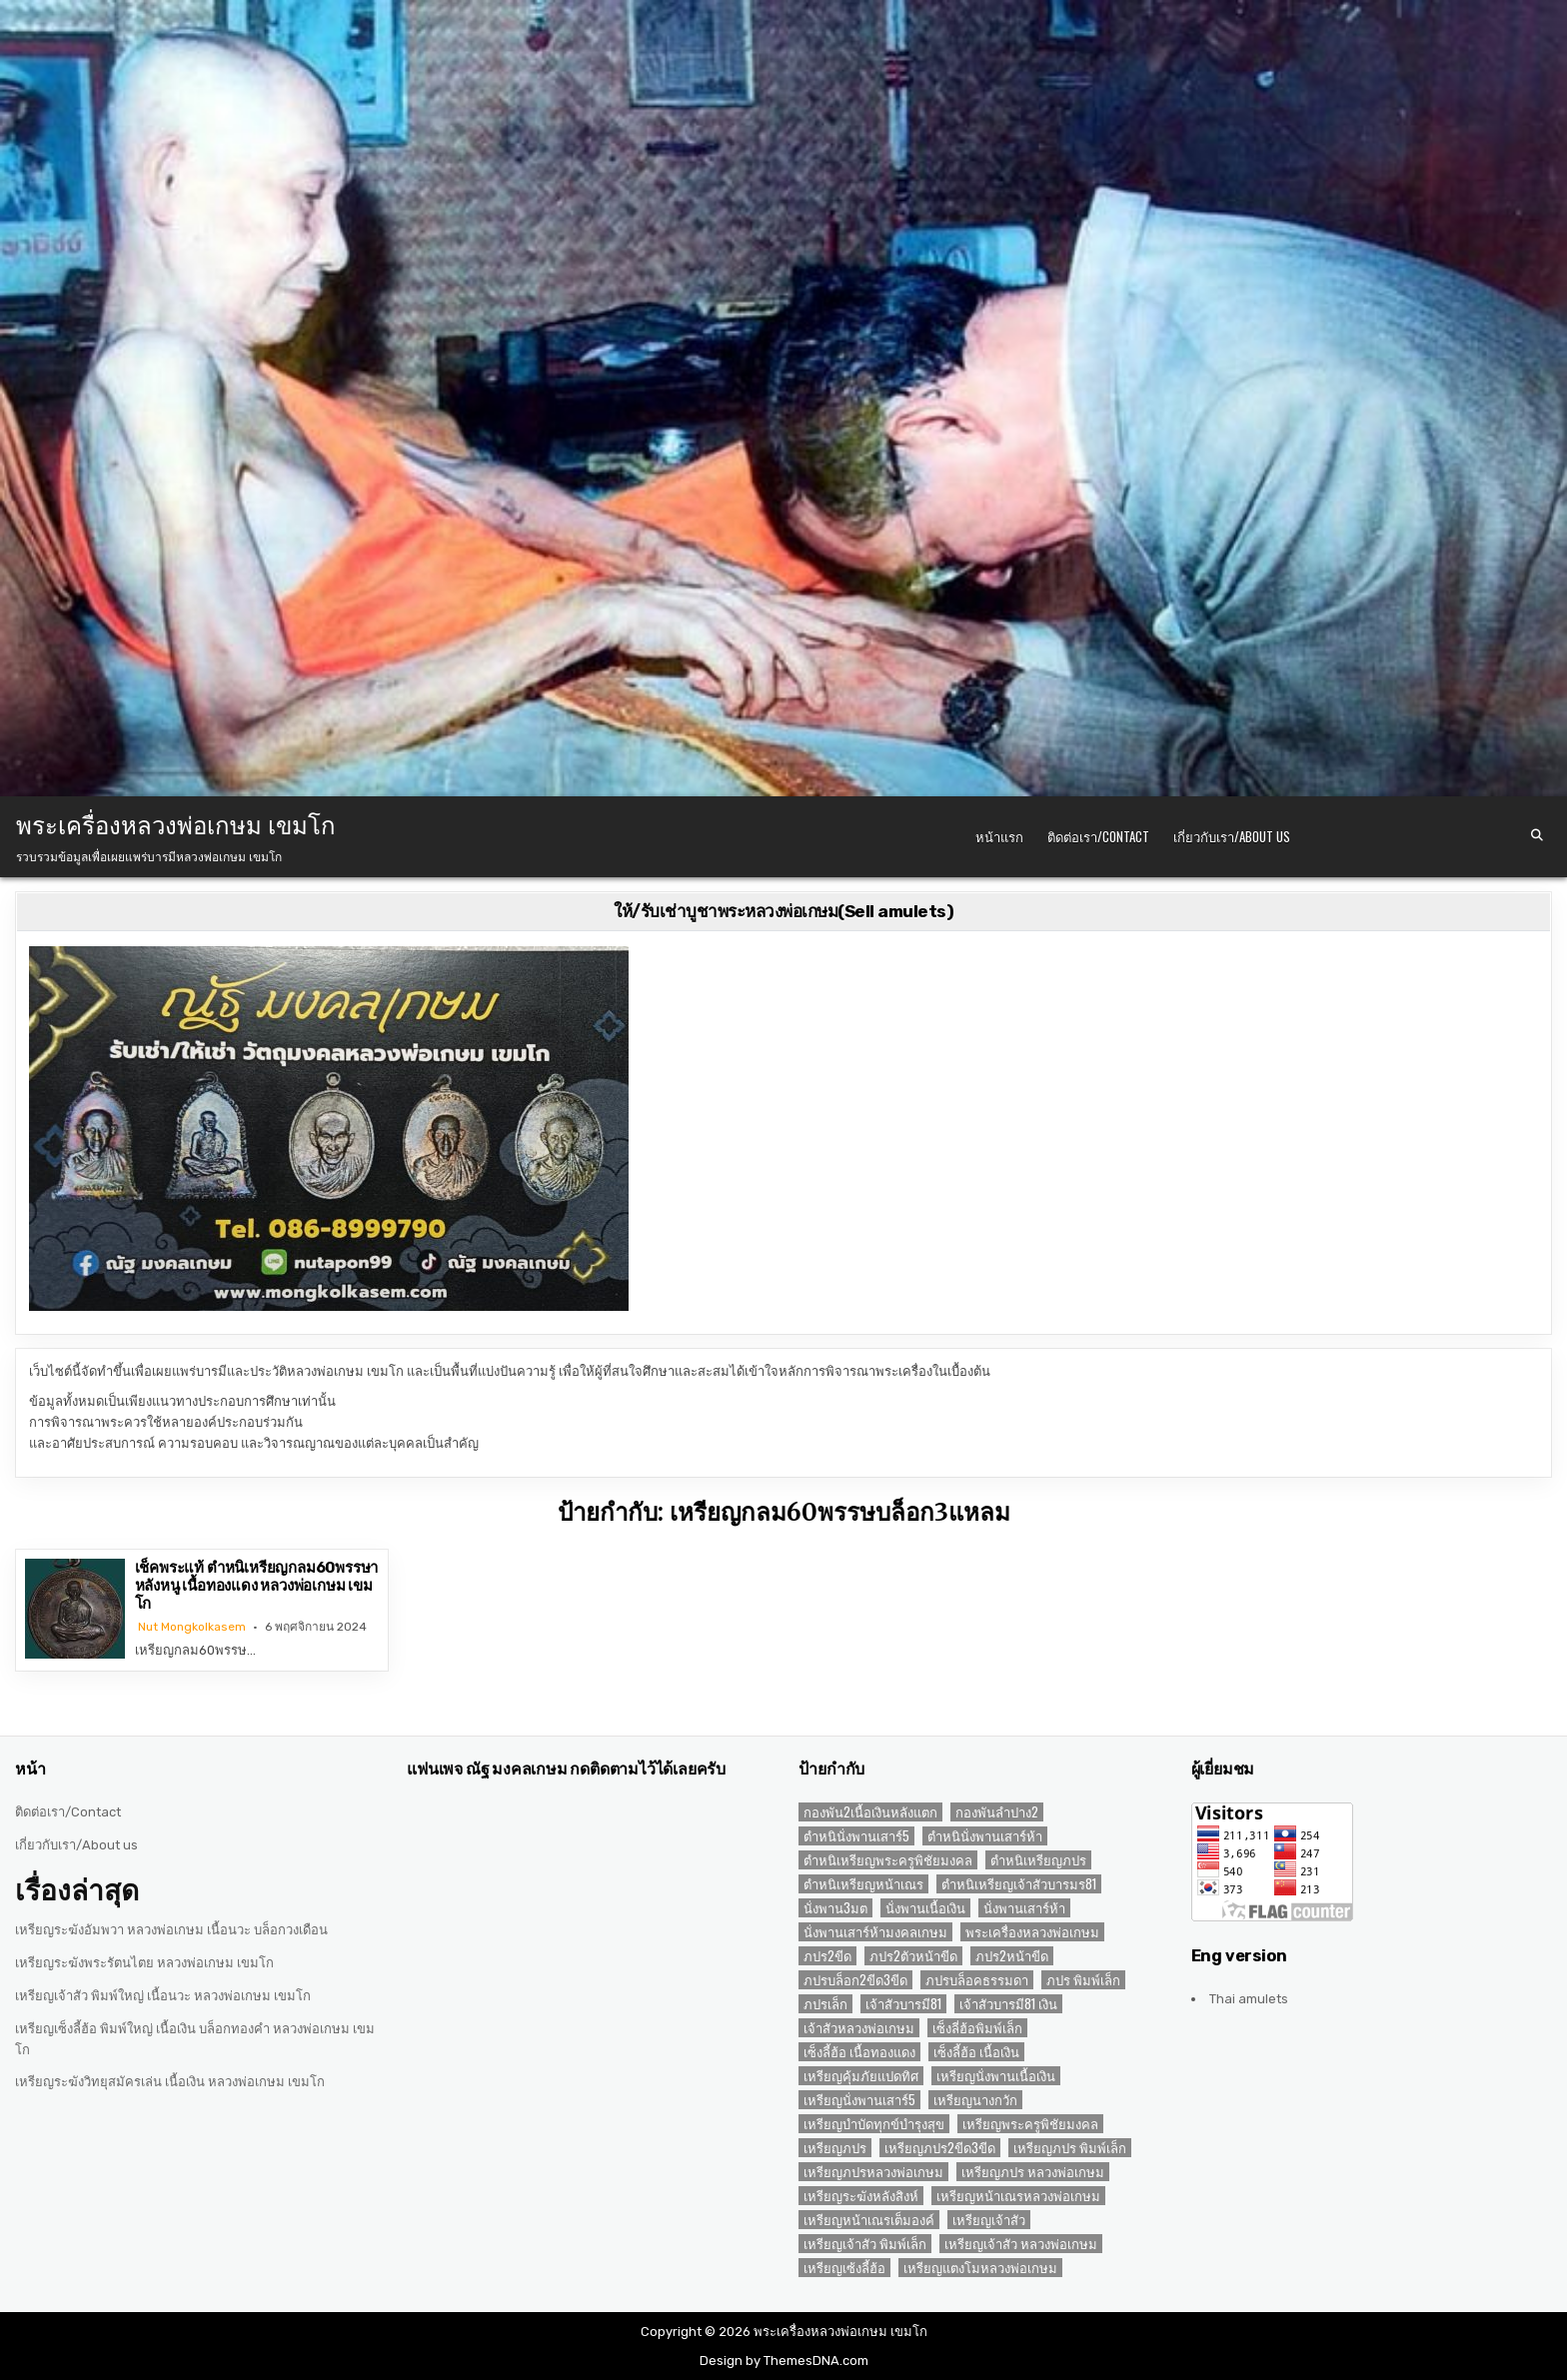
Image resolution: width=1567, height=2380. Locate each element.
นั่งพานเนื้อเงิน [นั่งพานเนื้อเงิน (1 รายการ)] (925, 1907)
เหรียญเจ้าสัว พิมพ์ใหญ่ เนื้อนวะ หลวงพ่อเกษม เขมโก (163, 1995)
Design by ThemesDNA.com (784, 2360)
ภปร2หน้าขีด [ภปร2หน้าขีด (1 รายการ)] (1011, 1955)
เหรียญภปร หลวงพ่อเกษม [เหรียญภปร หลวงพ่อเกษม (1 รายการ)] (1032, 2171)
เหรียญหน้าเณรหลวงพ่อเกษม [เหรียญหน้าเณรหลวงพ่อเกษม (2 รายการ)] (1018, 2195)
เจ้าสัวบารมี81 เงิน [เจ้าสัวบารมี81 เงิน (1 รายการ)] (1008, 2003)
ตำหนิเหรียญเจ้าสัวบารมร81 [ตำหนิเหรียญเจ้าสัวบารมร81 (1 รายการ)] (1018, 1883)
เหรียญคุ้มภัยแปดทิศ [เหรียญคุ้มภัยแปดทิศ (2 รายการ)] (860, 2075)
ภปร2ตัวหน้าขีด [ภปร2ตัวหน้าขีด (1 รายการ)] (913, 1955)
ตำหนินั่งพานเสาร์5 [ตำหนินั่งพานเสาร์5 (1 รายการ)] (856, 1835)
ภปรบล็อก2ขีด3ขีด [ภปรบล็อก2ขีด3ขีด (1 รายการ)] (855, 1979)
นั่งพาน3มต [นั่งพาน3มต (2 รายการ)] (835, 1907)
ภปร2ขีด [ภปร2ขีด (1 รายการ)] (827, 1955)
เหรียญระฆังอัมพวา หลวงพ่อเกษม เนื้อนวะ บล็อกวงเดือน (171, 1929)
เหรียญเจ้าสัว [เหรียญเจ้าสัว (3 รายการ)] (988, 2219)
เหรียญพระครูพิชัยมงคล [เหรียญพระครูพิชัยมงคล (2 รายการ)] (1030, 2123)
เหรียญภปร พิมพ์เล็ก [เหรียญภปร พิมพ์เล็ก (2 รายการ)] (1069, 2147)
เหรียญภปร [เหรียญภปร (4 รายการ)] (834, 2147)
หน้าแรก (999, 836)
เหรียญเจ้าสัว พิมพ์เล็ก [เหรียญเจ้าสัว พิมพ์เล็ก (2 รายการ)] (864, 2243)
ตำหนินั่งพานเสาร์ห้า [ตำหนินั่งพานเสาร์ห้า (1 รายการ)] (984, 1835)
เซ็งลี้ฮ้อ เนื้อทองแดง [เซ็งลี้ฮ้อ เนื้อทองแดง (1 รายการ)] (859, 2051)
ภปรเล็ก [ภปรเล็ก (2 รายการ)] (825, 2003)
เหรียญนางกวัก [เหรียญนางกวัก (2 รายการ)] (975, 2099)
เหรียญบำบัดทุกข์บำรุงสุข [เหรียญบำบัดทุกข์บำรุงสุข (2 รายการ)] (873, 2123)
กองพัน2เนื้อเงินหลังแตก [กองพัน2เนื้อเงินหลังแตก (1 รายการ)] (870, 1811)
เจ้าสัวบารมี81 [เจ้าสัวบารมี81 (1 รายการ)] (903, 2003)
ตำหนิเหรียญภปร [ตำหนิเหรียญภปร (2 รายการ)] (1038, 1859)
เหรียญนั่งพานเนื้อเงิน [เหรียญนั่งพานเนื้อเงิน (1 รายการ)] (995, 2075)
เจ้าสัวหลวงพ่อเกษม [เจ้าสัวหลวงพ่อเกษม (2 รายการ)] (858, 2027)
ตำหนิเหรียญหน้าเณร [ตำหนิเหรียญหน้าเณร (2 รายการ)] (863, 1883)
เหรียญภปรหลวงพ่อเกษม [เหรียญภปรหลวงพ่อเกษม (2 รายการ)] (873, 2171)
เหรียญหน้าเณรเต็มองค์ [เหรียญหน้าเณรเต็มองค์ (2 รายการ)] (868, 2219)
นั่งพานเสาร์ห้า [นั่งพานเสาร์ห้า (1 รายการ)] (1024, 1907)
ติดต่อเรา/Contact (1098, 836)
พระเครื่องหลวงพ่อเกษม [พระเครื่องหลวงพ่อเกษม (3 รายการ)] (1032, 1931)
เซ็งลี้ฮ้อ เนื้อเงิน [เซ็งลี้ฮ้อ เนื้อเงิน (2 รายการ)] (976, 2051)
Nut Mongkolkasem (192, 1627)
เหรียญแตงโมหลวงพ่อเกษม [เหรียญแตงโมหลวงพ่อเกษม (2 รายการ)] (980, 2267)
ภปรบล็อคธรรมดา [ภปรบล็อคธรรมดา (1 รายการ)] (976, 1979)
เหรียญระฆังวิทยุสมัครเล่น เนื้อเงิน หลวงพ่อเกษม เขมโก (170, 2081)
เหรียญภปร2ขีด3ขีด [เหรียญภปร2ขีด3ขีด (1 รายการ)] (939, 2147)
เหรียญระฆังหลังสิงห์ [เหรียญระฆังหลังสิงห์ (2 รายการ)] (860, 2195)
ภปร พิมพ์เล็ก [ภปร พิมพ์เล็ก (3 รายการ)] (1083, 1979)
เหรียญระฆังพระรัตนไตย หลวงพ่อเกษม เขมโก (144, 1962)
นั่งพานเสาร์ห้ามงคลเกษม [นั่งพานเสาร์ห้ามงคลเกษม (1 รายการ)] (875, 1931)
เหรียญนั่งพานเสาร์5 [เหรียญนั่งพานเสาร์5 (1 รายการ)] (859, 2099)
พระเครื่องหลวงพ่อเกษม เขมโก (176, 823)
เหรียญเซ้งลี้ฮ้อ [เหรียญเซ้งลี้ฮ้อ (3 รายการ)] (844, 2267)
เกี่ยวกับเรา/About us (1231, 836)
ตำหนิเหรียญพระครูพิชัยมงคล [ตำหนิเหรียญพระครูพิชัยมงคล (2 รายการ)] (887, 1859)
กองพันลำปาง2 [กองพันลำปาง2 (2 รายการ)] (996, 1811)
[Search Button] (1537, 835)
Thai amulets (1248, 1998)
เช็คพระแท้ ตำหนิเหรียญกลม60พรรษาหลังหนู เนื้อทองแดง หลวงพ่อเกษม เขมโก (257, 1586)
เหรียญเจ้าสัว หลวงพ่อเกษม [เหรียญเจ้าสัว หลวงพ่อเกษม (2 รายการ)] (1020, 2243)
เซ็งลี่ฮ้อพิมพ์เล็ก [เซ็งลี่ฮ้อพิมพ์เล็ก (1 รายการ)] (977, 2027)
